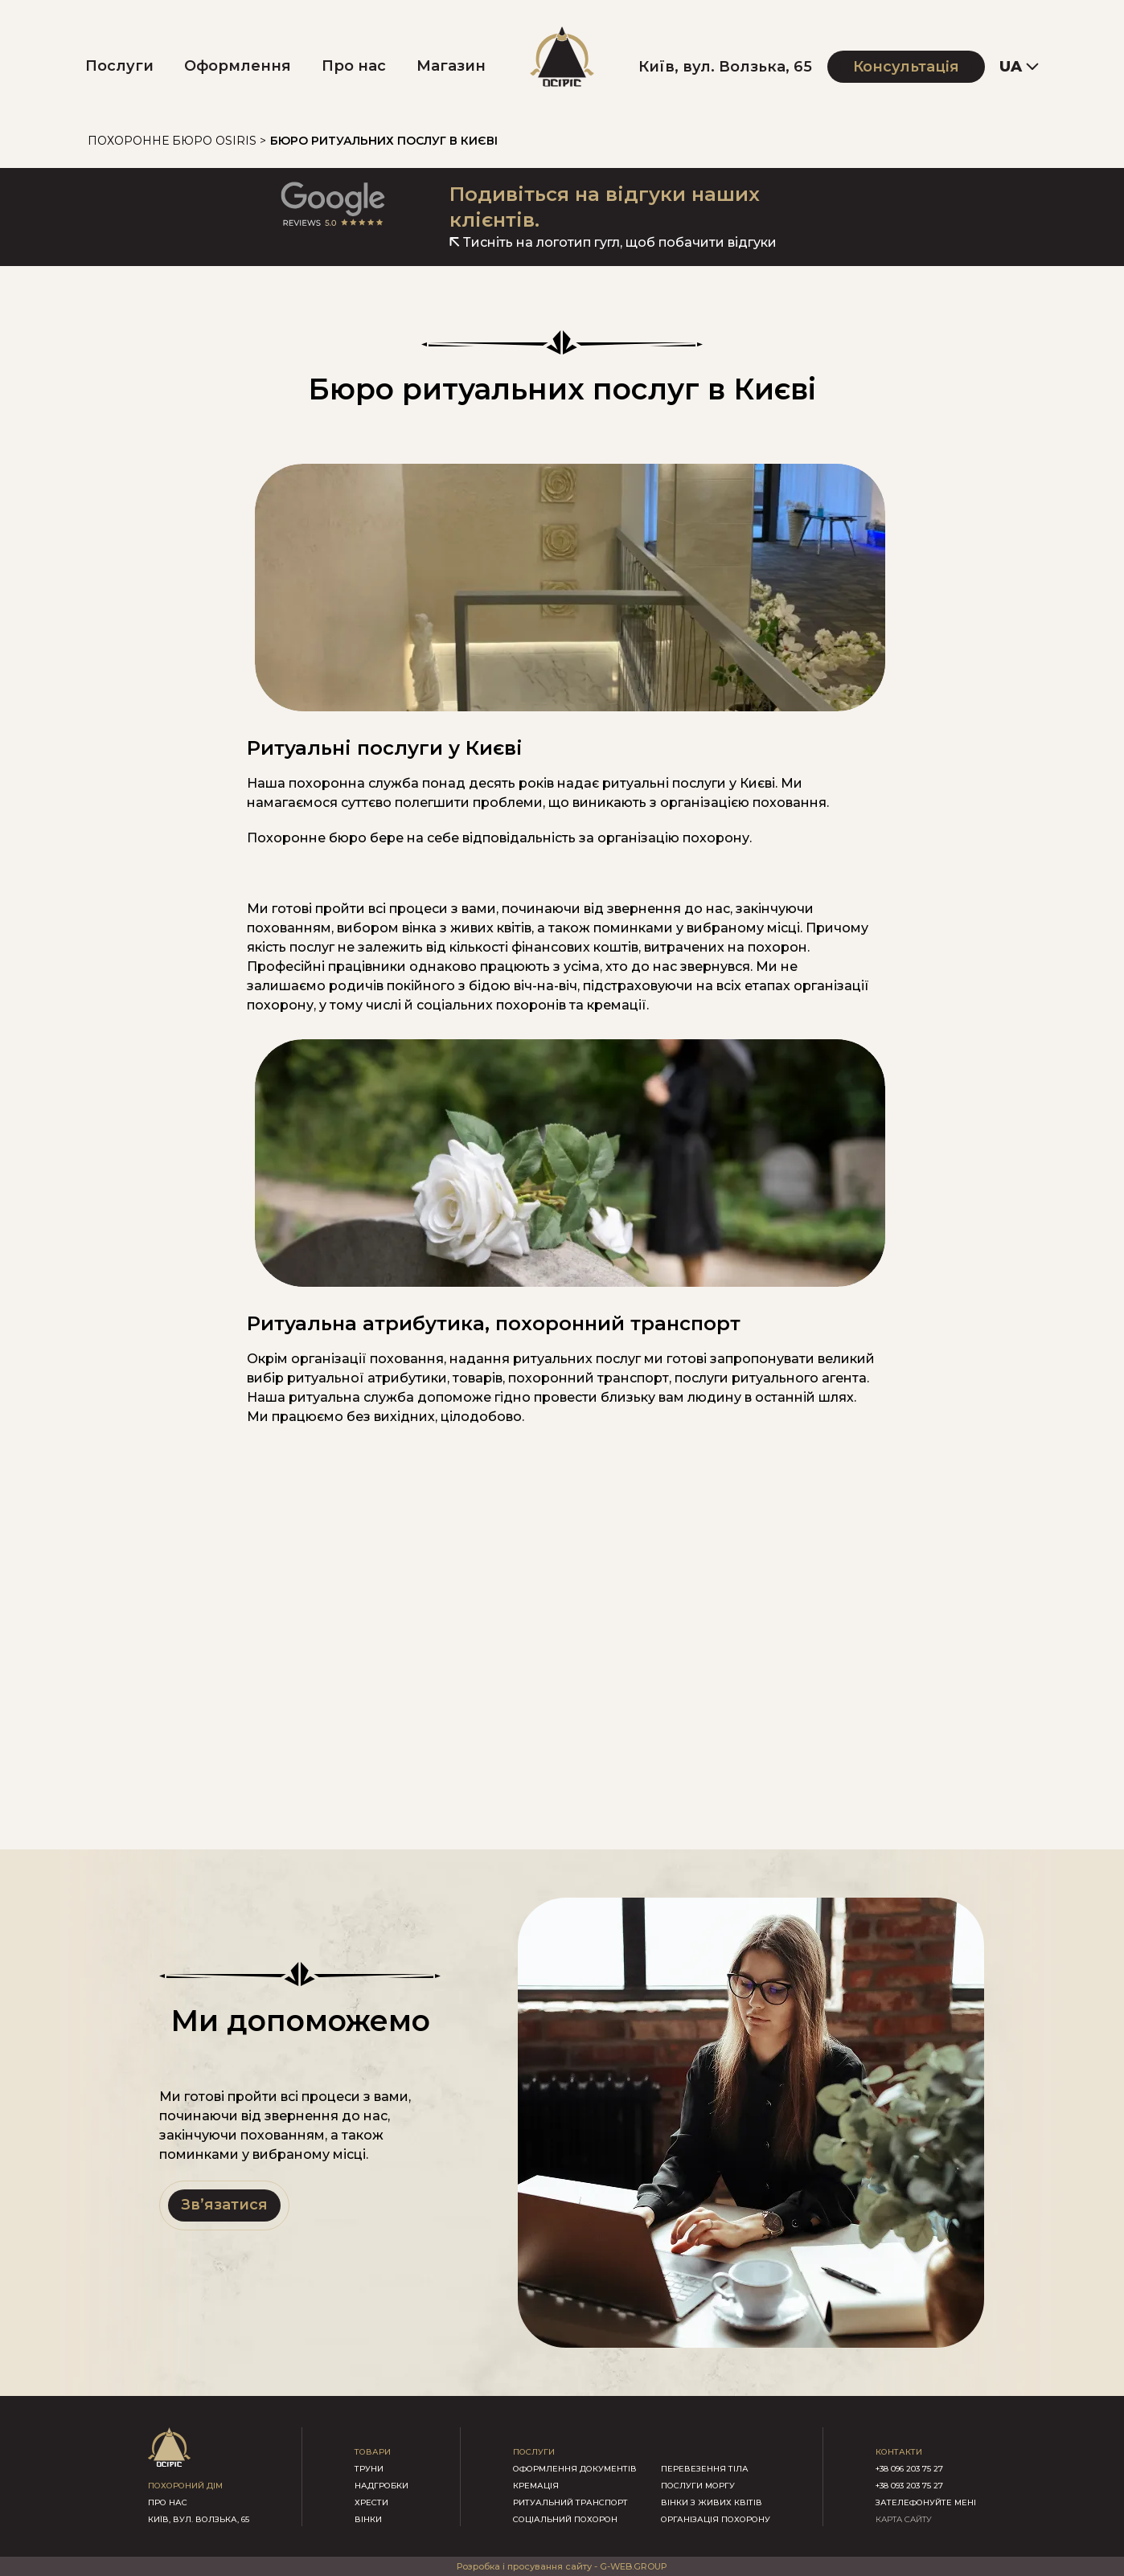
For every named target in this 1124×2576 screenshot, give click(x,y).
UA (1010, 67)
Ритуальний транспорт (570, 2502)
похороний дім (185, 2485)
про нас (167, 2502)
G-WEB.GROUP (633, 2566)
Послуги (119, 66)
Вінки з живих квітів (711, 2502)
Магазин (451, 66)
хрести (371, 2502)
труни (369, 2468)
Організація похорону (715, 2519)
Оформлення (237, 66)
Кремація (536, 2485)
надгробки (381, 2485)
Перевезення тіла (705, 2468)
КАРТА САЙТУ (904, 2519)
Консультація (906, 67)
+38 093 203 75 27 (909, 2485)
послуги (534, 2452)
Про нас (354, 66)
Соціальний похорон (565, 2519)
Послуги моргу (698, 2485)
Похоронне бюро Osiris (172, 140)
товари (373, 2452)
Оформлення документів (575, 2468)
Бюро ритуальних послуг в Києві (384, 140)
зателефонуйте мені (926, 2502)
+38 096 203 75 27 (909, 2468)
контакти (899, 2452)
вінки (368, 2519)
